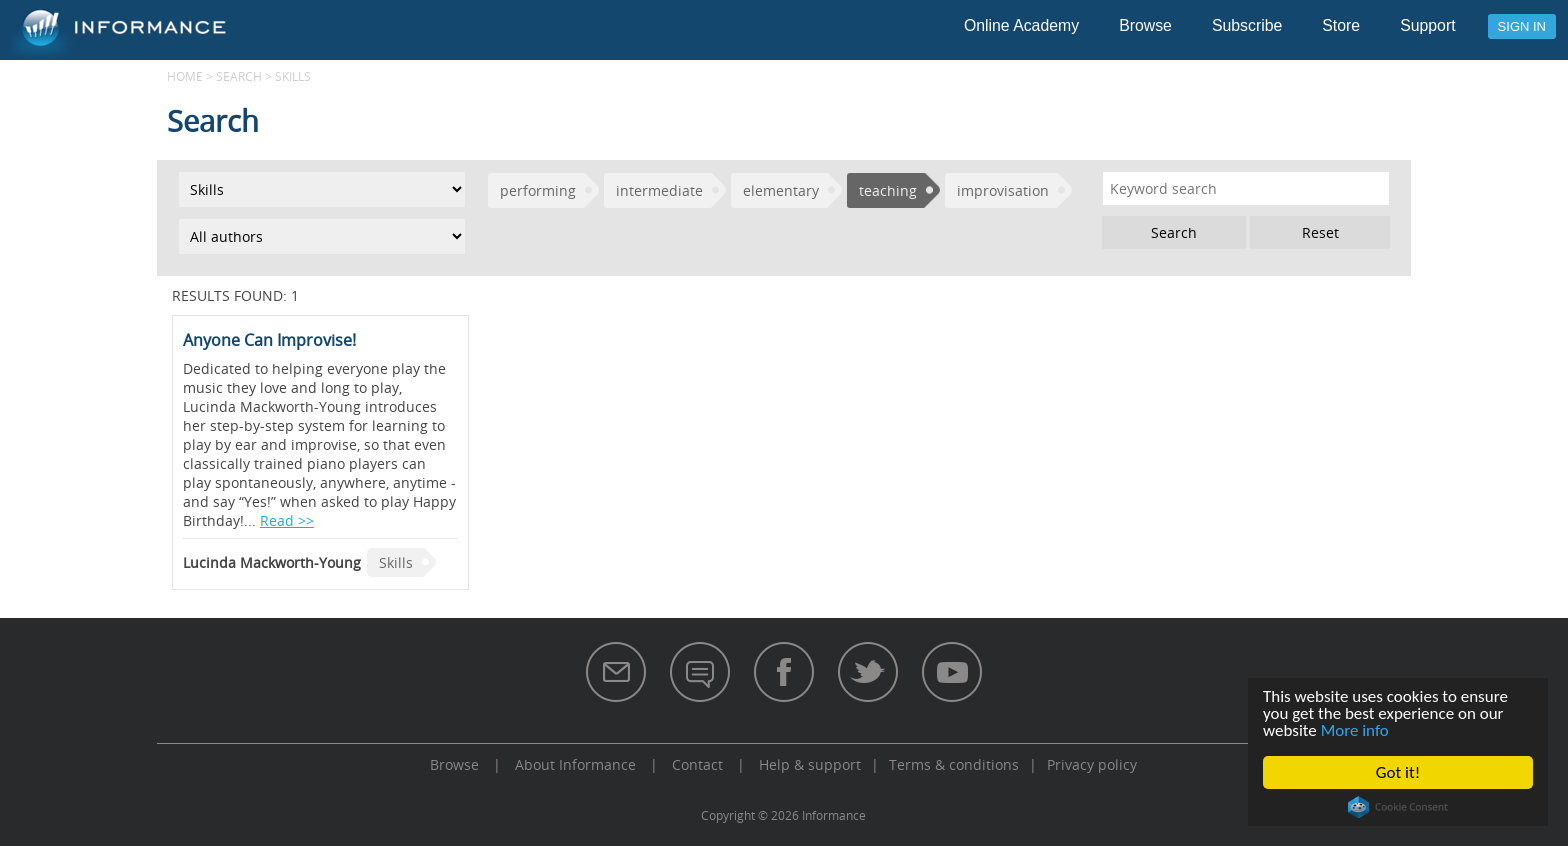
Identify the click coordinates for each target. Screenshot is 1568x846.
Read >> (287, 520)
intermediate (659, 190)
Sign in (1522, 26)
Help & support (810, 764)
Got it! (1398, 772)
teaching (888, 190)
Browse (1145, 25)
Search (239, 76)
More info (1355, 730)
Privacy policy (1092, 764)
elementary (781, 190)
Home (185, 76)
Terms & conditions (954, 764)
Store (1341, 25)
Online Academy (1021, 25)
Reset (1320, 232)
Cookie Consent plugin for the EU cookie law (1398, 807)
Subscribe (1247, 25)
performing (538, 190)
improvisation (1003, 190)
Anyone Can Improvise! (269, 340)
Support (1427, 25)
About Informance (575, 764)
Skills (396, 562)
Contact (697, 764)
